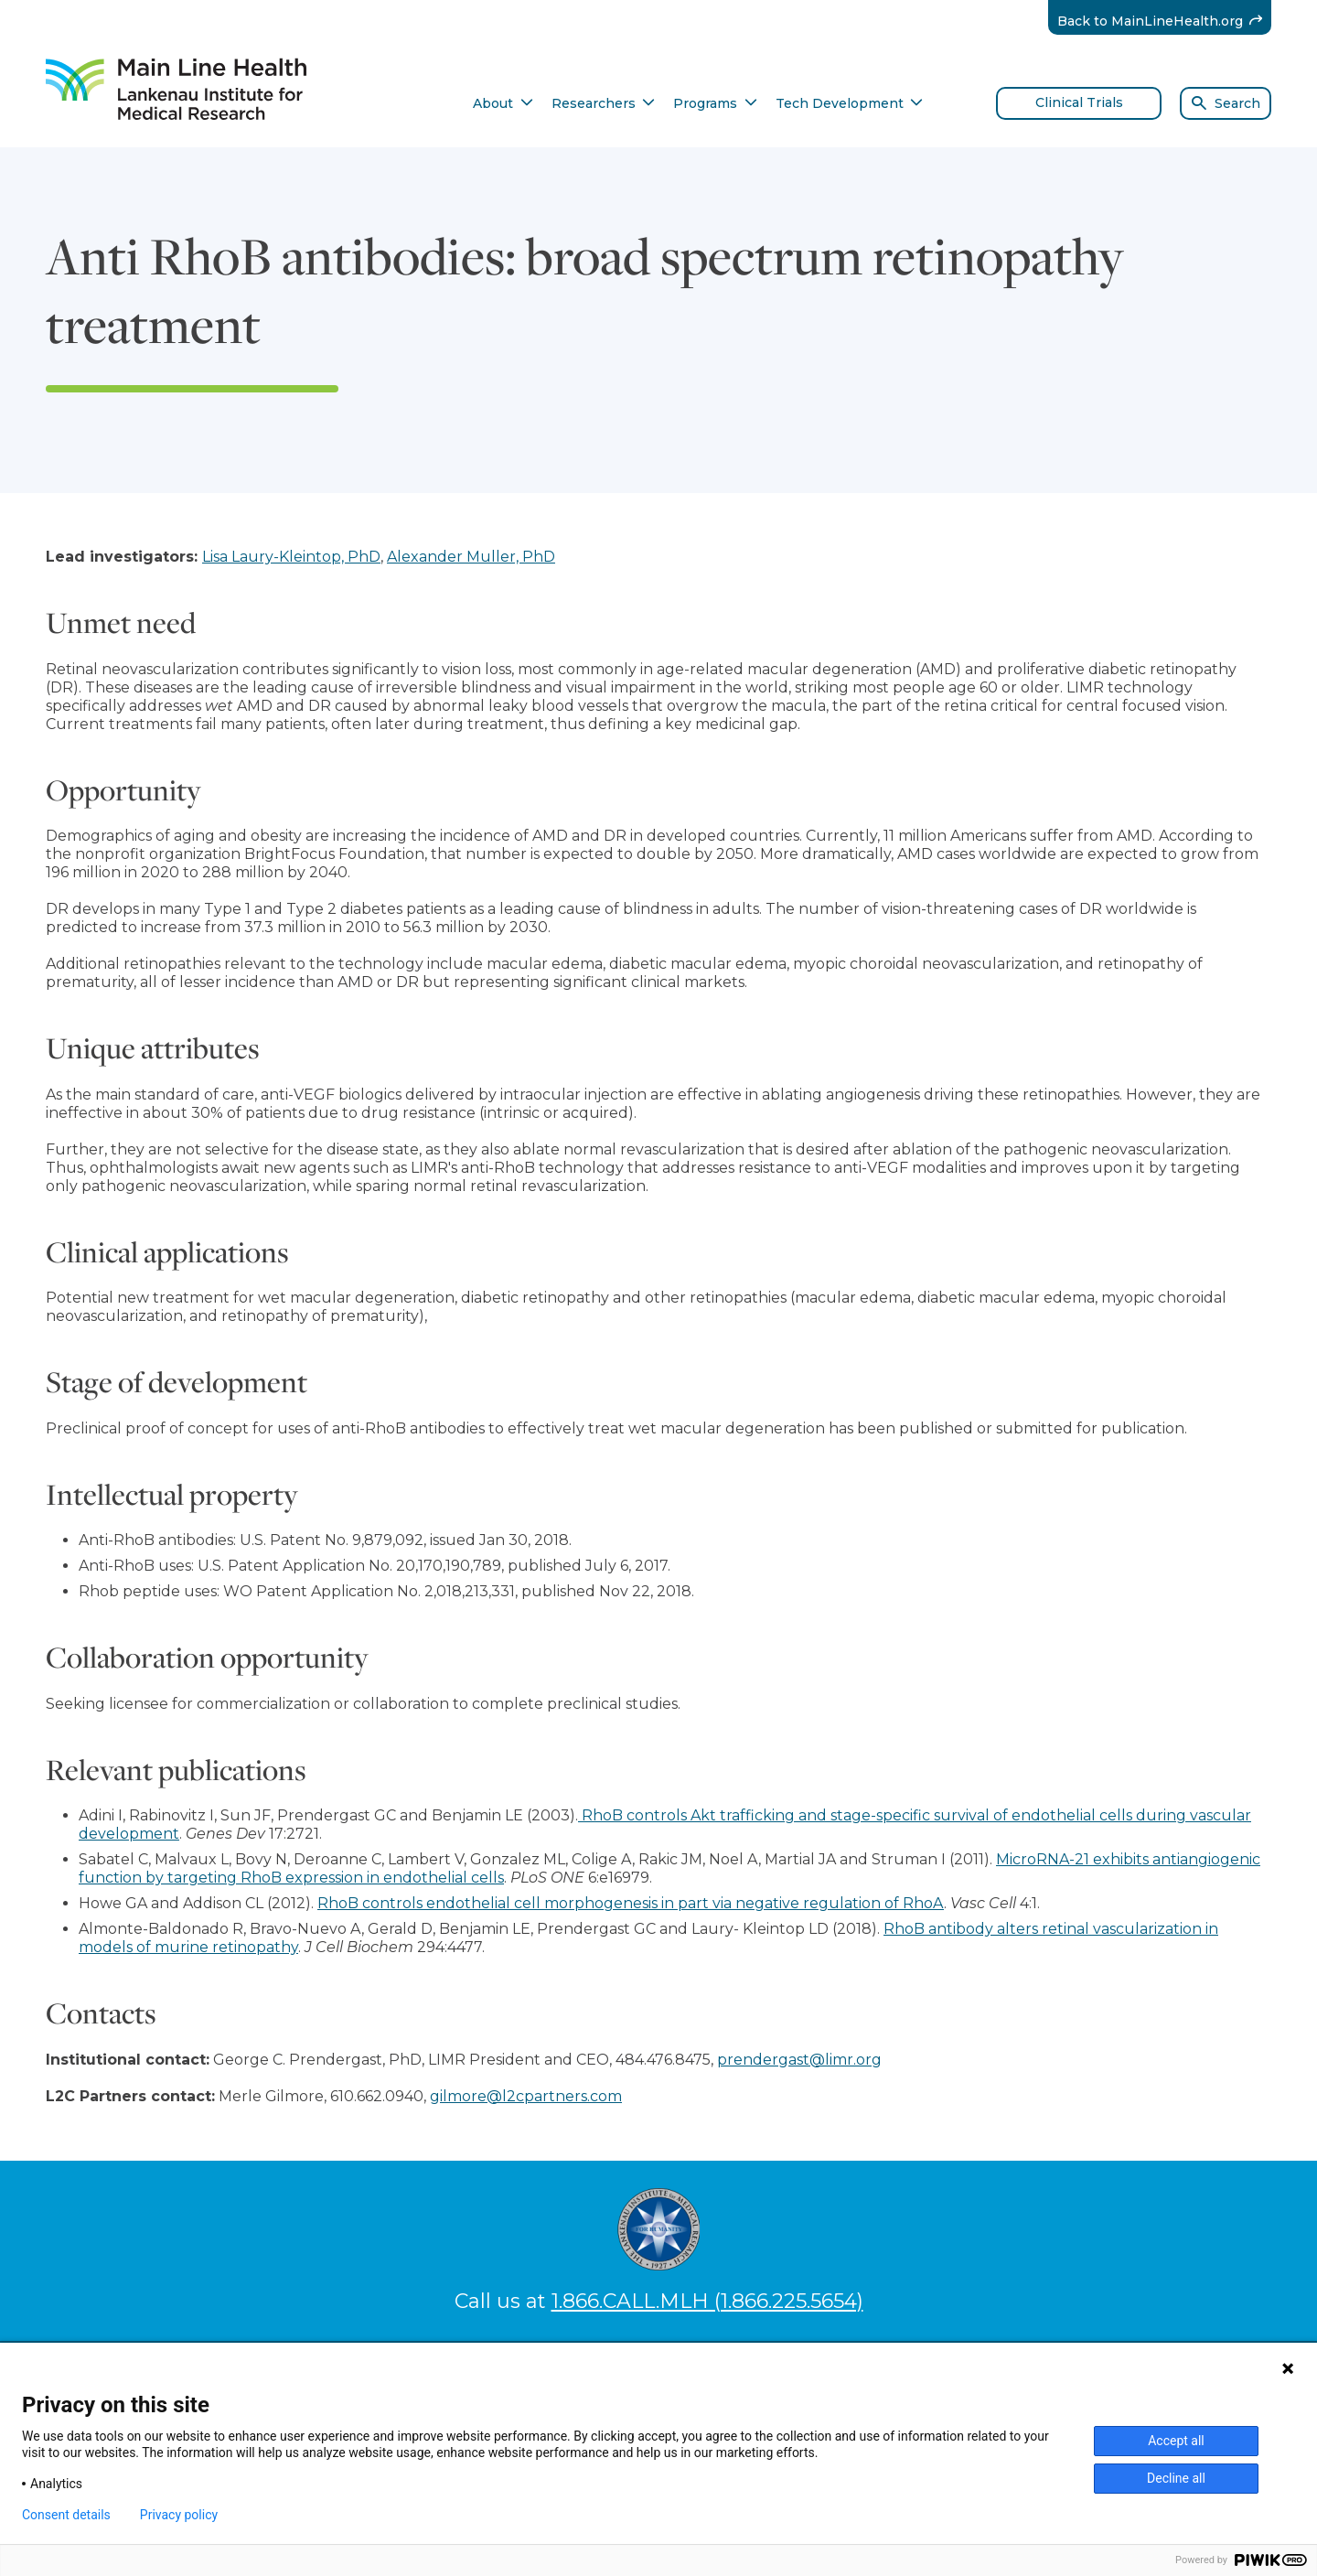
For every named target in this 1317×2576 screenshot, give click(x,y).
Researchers (603, 103)
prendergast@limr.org (799, 2059)
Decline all (1176, 2478)
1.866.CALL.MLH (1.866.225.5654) (707, 2301)
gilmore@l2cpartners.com (526, 2096)
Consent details (66, 2514)
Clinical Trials (1079, 102)
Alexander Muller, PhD (471, 556)
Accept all (1176, 2440)
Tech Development (850, 103)
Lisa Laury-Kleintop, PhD (291, 556)
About (503, 103)
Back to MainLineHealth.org (1164, 20)
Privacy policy (179, 2514)
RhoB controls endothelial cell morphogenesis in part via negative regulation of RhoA (630, 1903)
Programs (715, 103)
